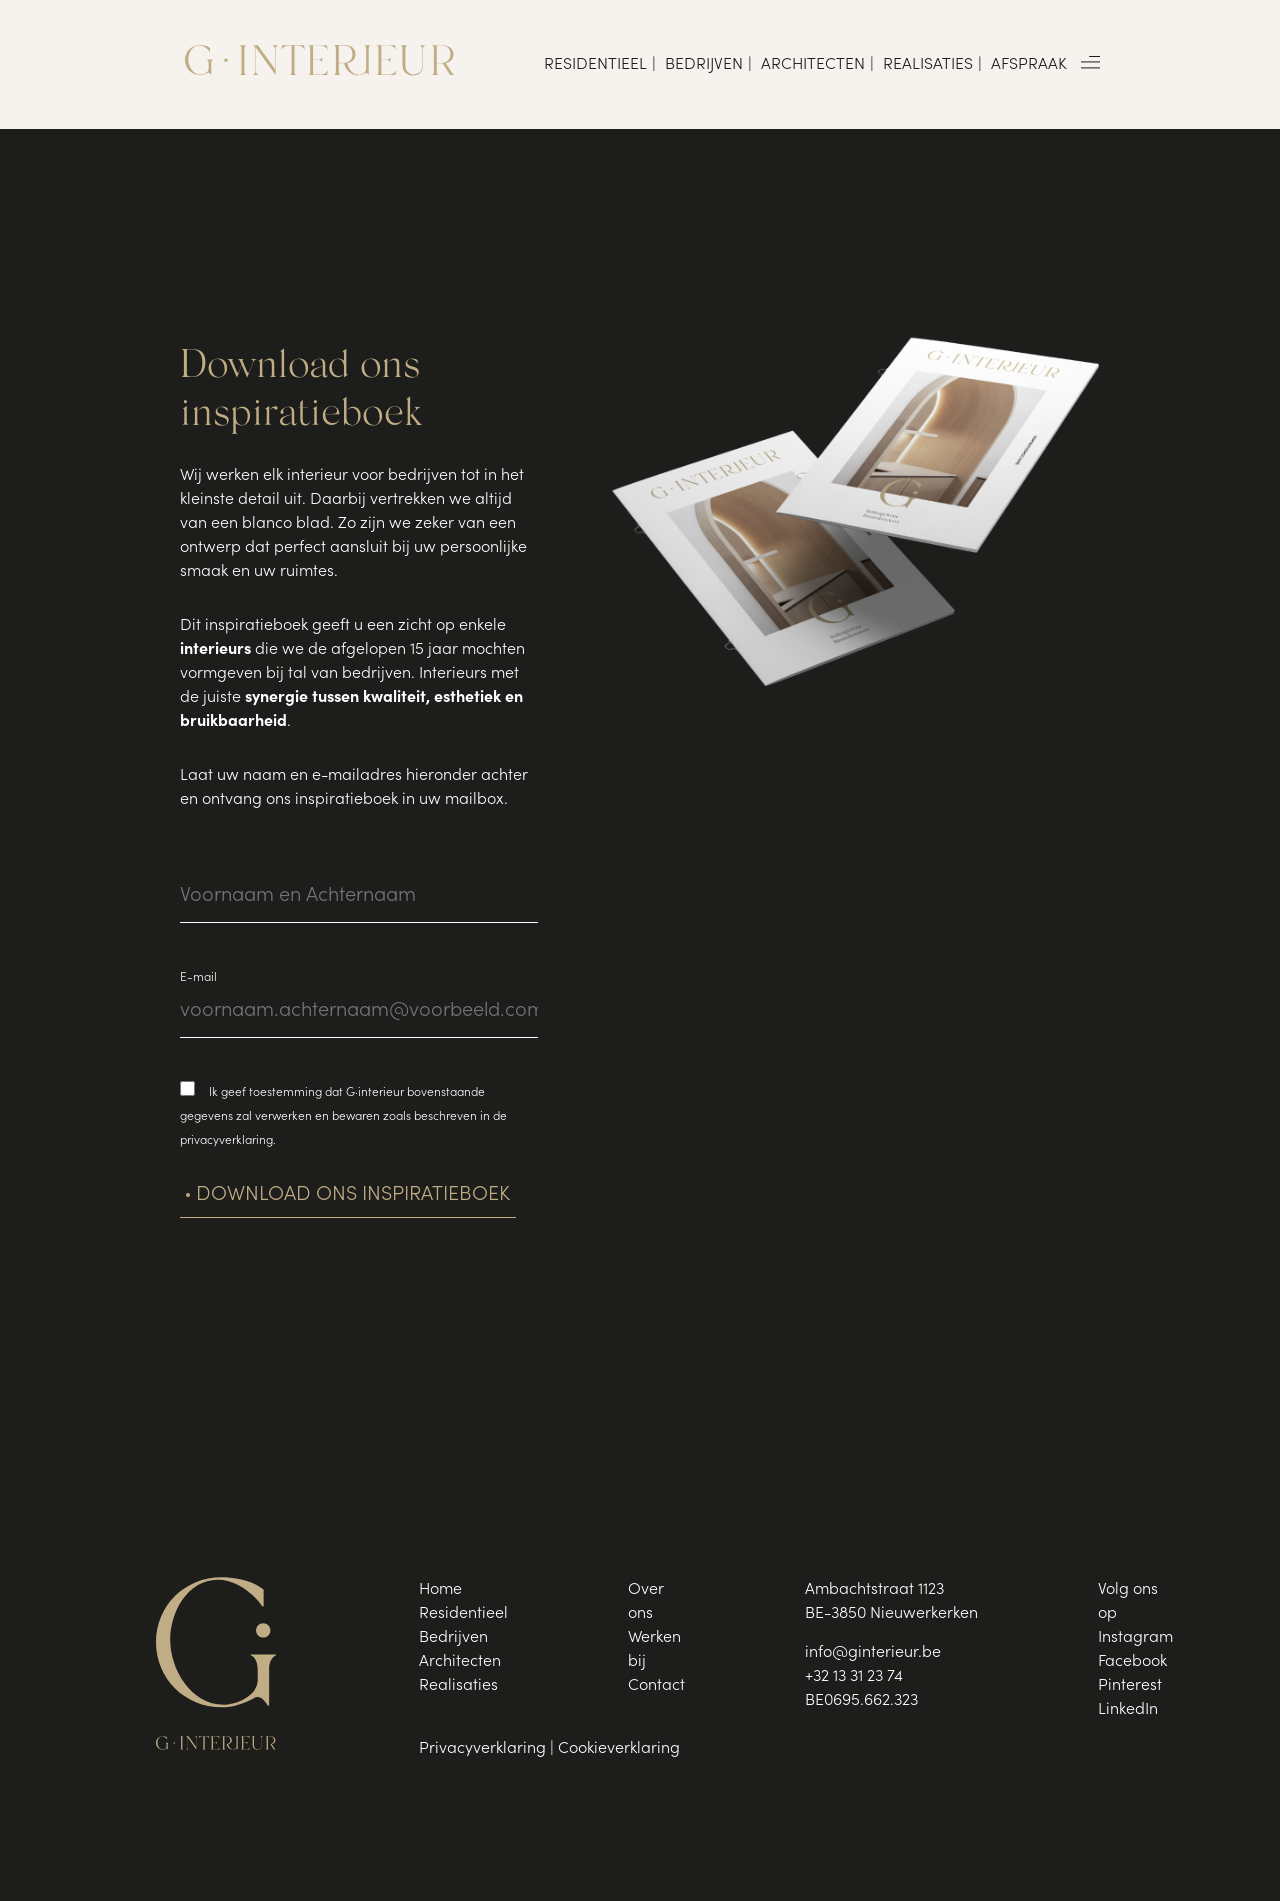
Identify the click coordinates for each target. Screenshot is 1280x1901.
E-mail (198, 978)
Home (440, 1590)
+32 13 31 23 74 (854, 1677)
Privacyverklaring (482, 1749)
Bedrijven (704, 65)
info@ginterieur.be (873, 1653)
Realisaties (928, 65)
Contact (656, 1686)
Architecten (813, 65)
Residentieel (595, 65)
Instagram (1135, 1638)
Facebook (1132, 1662)
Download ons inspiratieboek (353, 1196)
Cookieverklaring (619, 1749)
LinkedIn (1128, 1710)
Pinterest (1130, 1686)
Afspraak (1029, 65)
